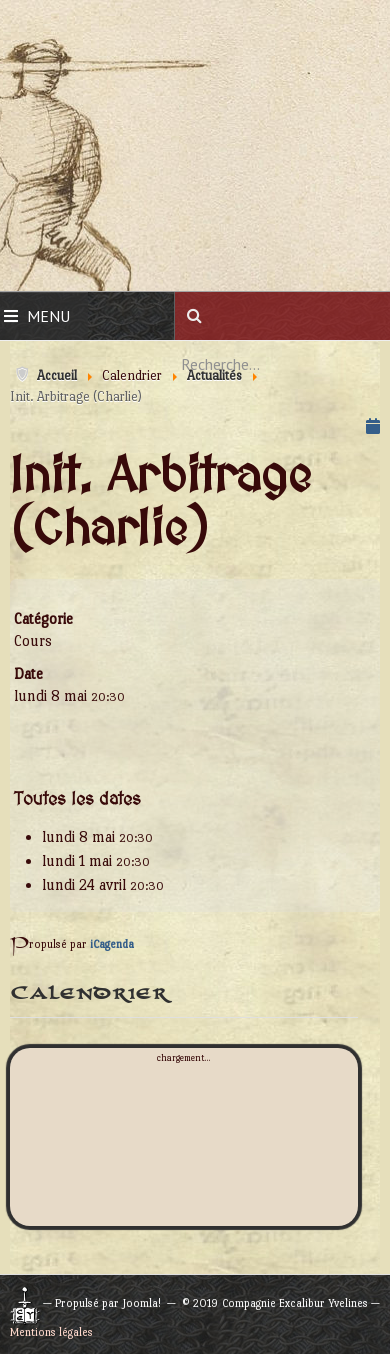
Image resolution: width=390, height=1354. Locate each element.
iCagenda (112, 944)
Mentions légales (51, 1332)
